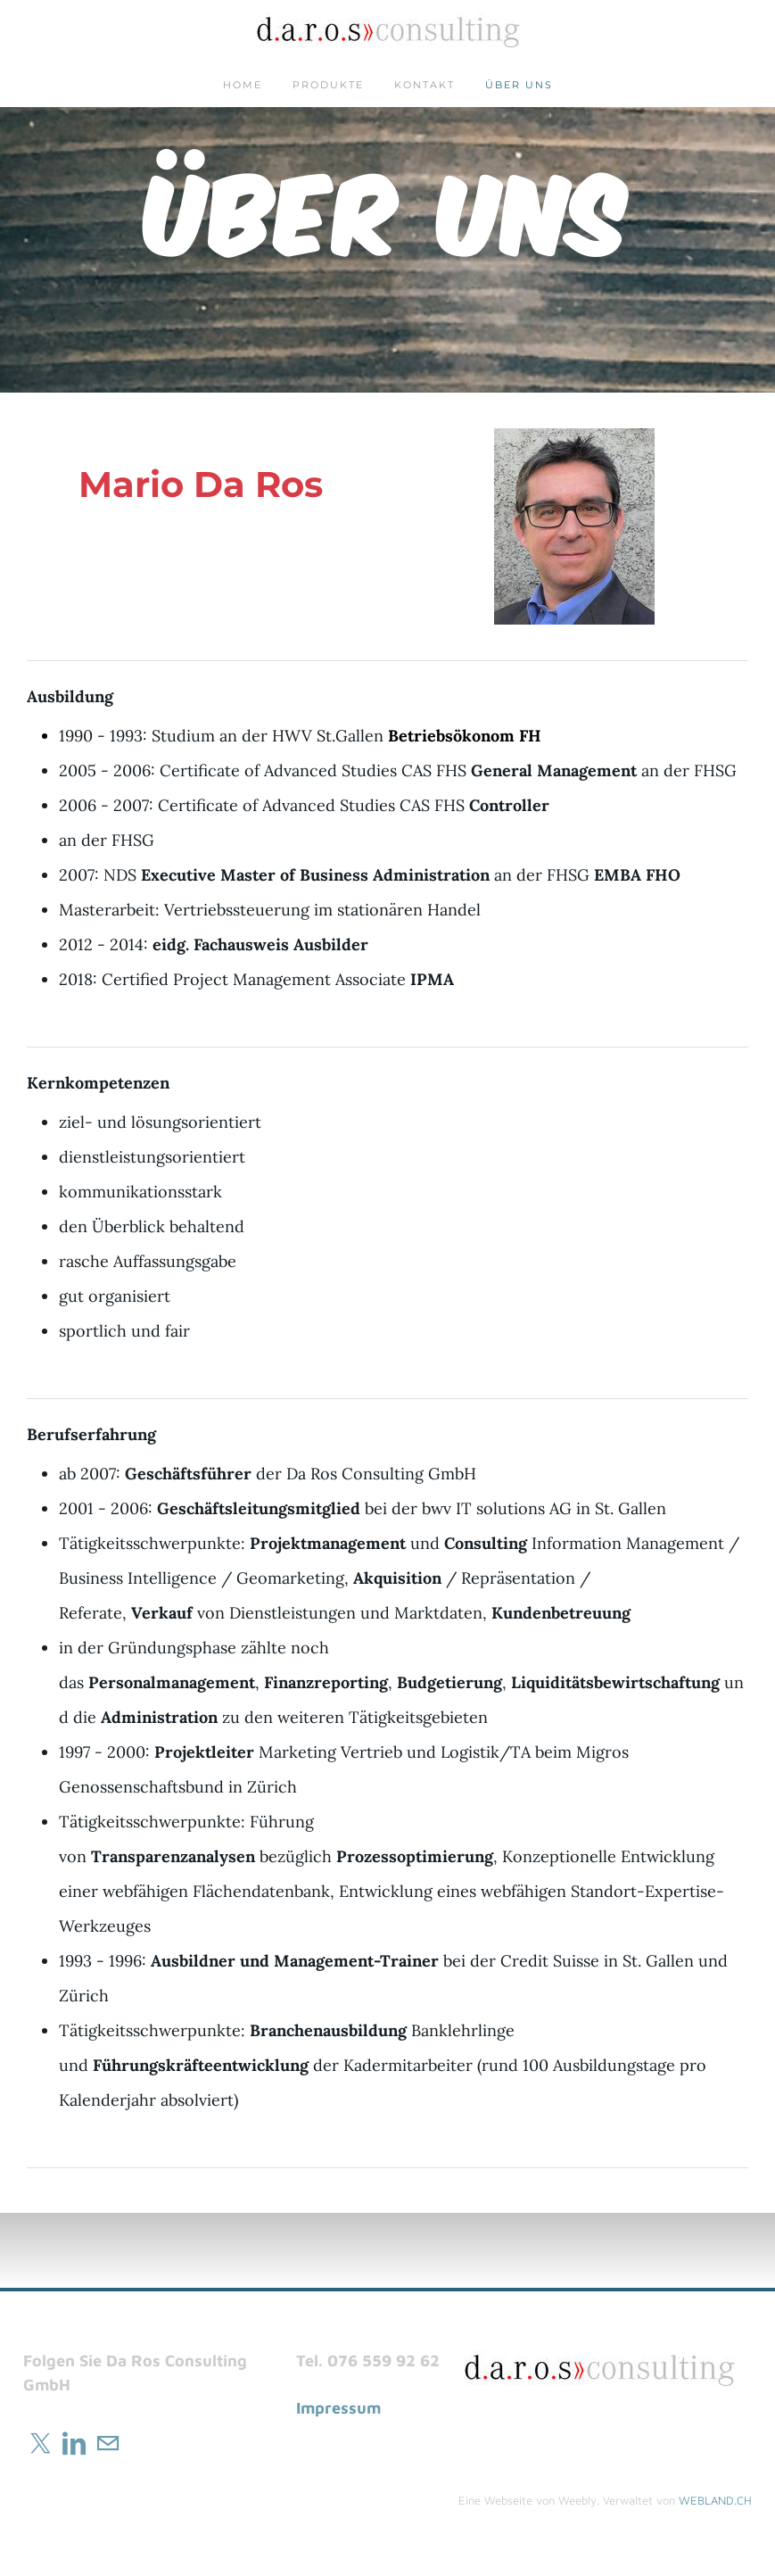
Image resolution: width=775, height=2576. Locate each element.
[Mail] (108, 2443)
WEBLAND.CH (715, 2500)
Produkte (328, 85)
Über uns (519, 85)
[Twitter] (40, 2443)
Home (242, 85)
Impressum (338, 2407)
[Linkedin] (74, 2443)
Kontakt (424, 85)
